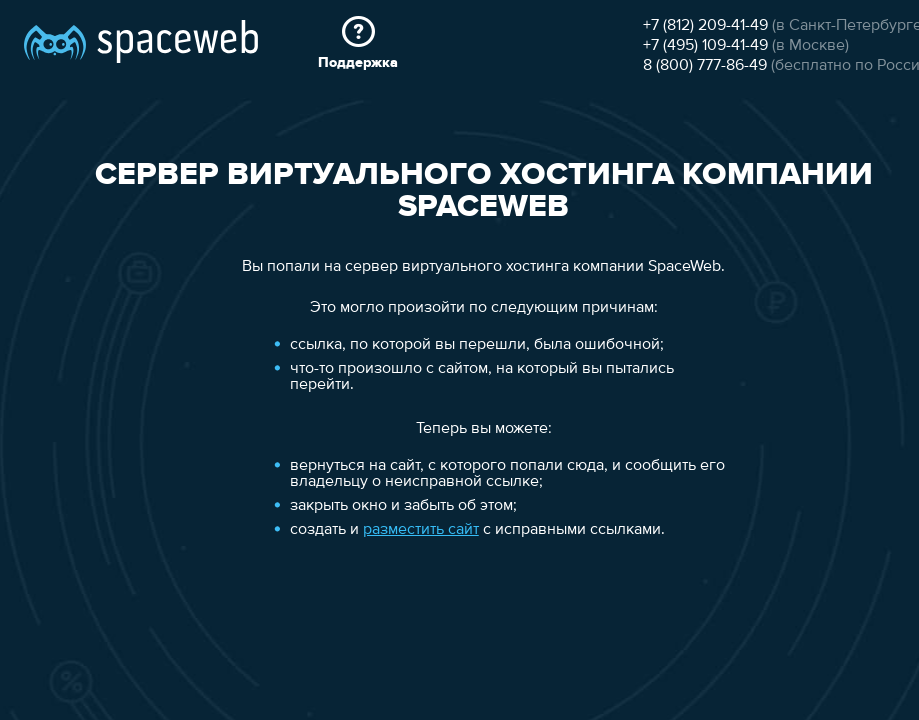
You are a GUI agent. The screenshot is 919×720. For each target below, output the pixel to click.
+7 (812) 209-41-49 (705, 26)
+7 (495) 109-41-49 (705, 46)
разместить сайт (421, 530)
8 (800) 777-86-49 (705, 66)
